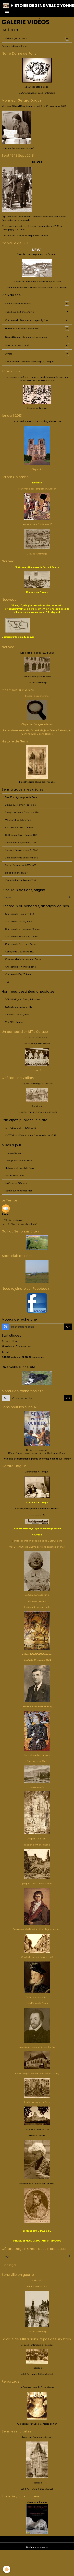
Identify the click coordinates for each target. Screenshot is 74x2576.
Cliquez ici (37, 469)
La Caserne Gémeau (16, 1183)
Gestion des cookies (37, 2546)
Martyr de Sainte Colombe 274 (22, 812)
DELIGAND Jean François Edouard (23, 999)
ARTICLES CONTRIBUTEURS (20, 1127)
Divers (8, 353)
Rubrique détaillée (37, 2286)
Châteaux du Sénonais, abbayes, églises (26, 320)
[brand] (36, 6)
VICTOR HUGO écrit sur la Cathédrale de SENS (30, 1135)
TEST (8, 981)
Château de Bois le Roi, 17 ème (21, 936)
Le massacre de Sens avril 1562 (21, 857)
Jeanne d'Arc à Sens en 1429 (37, 1706)
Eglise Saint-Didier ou (37, 2047)
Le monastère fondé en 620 (37, 524)
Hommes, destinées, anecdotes (22, 328)
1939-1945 (37, 2280)
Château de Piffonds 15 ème (20, 966)
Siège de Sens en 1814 (17, 872)
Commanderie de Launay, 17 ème (23, 959)
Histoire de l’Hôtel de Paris (19, 1168)
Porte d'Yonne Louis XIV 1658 (20, 865)
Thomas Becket (14, 1152)
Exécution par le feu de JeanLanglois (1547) (37, 2073)
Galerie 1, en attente (16, 38)
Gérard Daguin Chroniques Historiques (26, 336)
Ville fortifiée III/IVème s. (18, 819)
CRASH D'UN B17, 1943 (17, 1014)
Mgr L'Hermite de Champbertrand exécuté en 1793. (37, 1546)
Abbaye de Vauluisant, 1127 (19, 951)
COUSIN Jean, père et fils (18, 1006)
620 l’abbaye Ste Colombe (19, 827)
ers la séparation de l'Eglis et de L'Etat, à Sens (37, 1540)
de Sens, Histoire (37, 1600)
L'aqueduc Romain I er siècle (20, 804)
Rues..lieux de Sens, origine (19, 311)
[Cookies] (6, 2569)
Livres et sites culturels (17, 345)
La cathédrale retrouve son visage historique (29, 361)
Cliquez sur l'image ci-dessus (37, 724)
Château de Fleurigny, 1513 (19, 913)
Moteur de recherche (37, 695)
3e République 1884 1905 (18, 1160)
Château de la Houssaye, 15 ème (22, 929)
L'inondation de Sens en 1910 (20, 880)
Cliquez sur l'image (37, 553)
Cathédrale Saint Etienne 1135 (21, 835)
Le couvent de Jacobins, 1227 (20, 842)
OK (68, 1326)
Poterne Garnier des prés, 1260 (21, 850)
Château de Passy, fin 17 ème (20, 944)
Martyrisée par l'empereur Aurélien (37, 488)
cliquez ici (37, 1070)
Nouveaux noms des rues (18, 1190)
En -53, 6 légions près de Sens (21, 797)
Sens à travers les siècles (18, 303)
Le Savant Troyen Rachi (37, 1607)
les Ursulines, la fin (14, 1175)
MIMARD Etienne (14, 1022)
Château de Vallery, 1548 (18, 921)
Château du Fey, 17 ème (18, 974)
